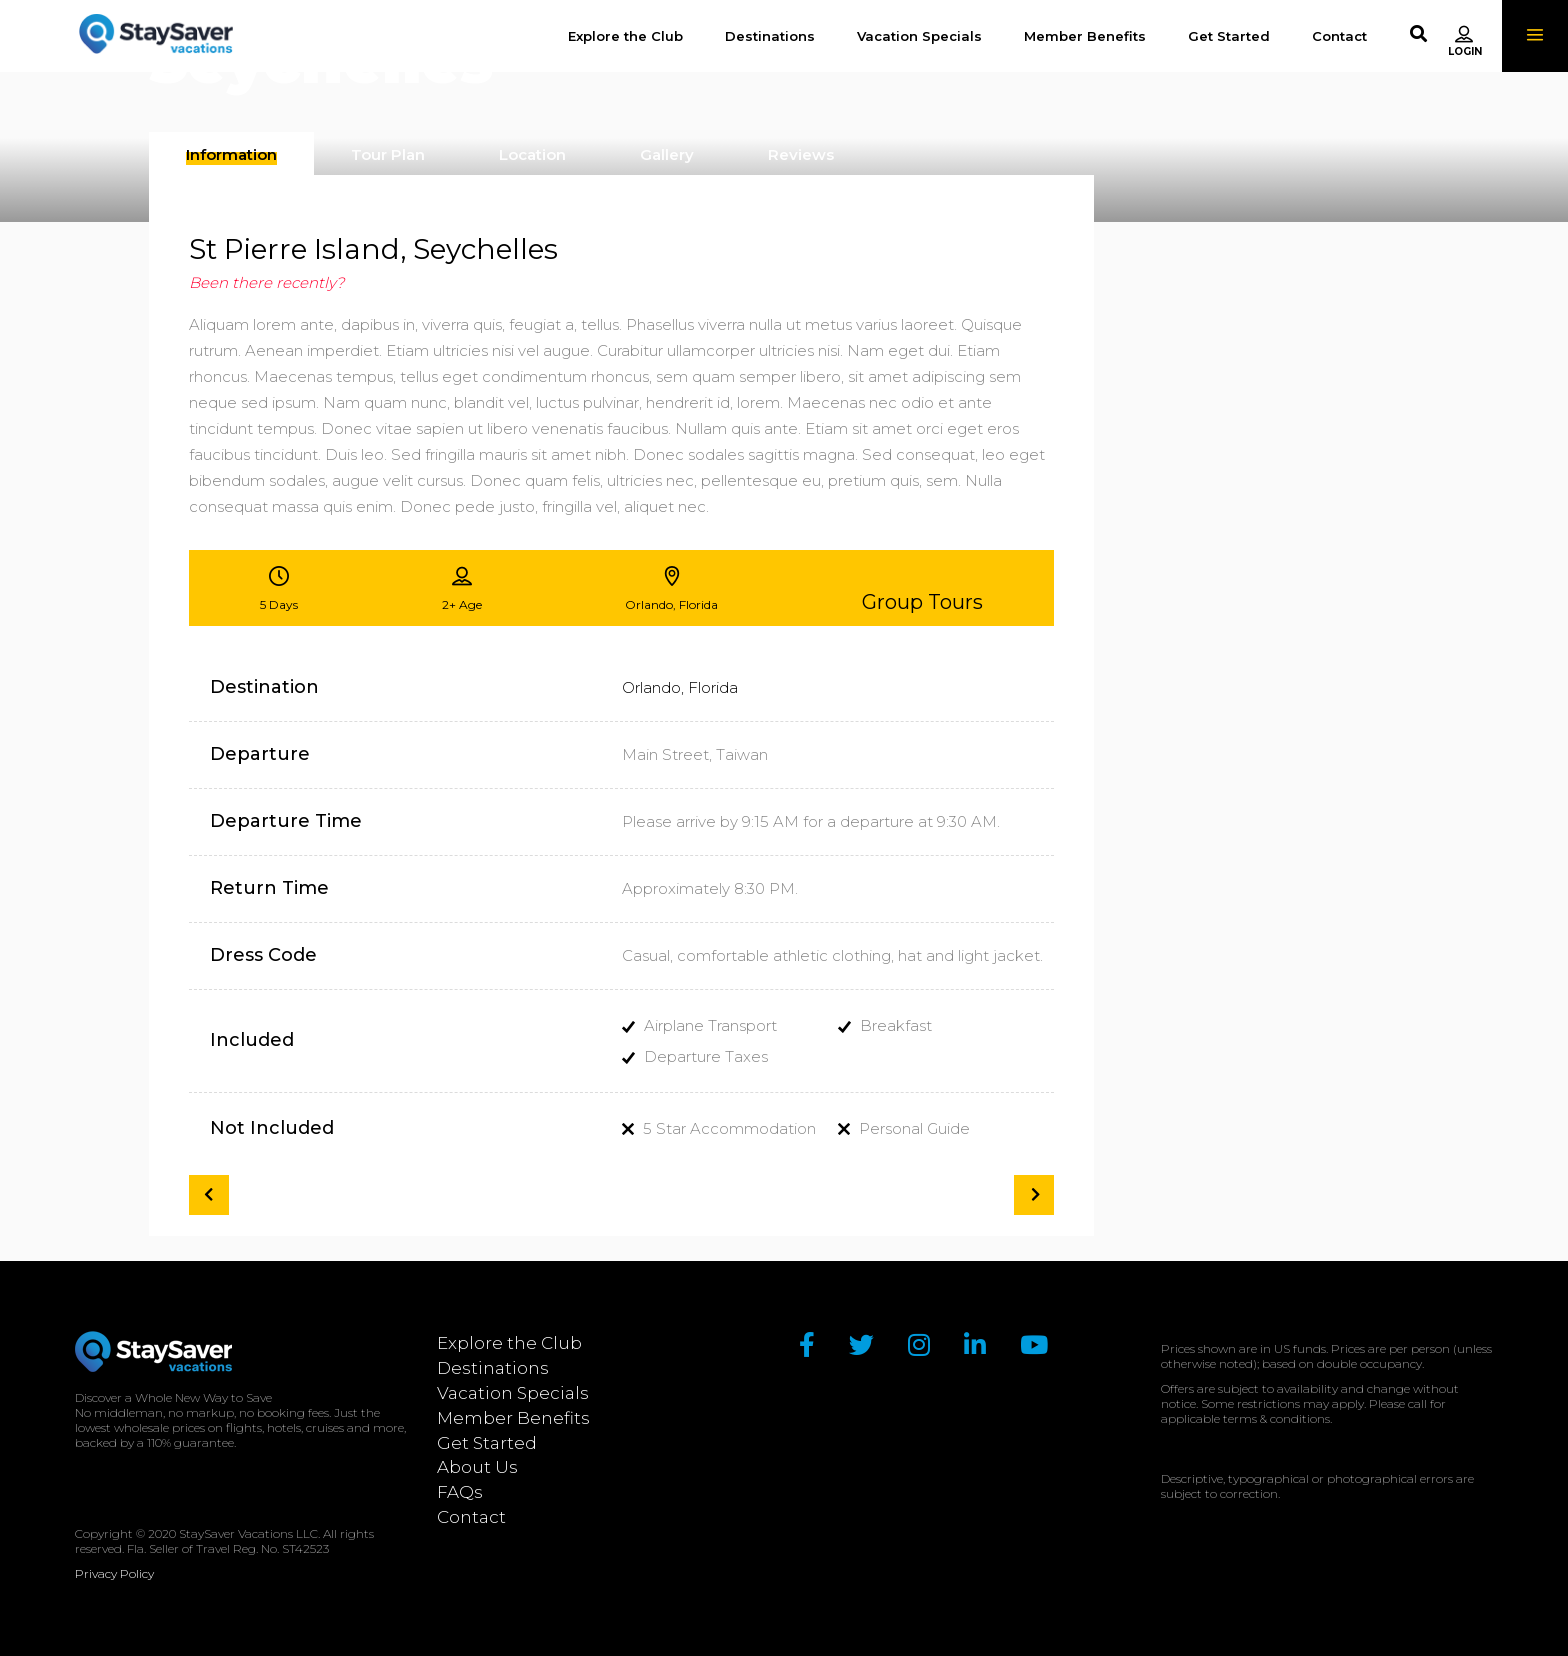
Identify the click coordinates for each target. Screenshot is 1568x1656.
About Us (477, 1467)
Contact (471, 1517)
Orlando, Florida (680, 687)
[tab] (231, 153)
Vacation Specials (513, 1393)
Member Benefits (513, 1418)
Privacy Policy (114, 1573)
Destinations (493, 1368)
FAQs (460, 1492)
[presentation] (231, 155)
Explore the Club (509, 1343)
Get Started (487, 1443)
